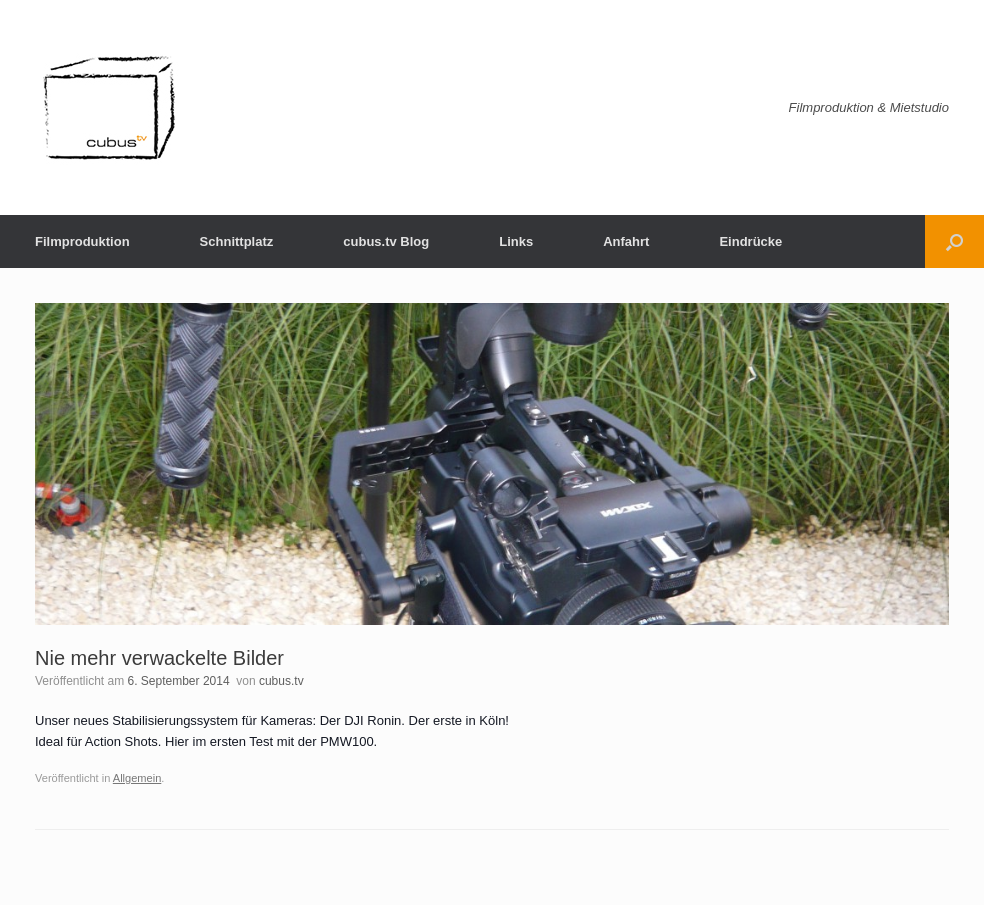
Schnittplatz (237, 241)
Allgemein (137, 778)
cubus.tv (281, 681)
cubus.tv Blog (386, 241)
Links (516, 241)
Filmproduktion (82, 241)
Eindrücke (750, 241)
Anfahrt (626, 241)
